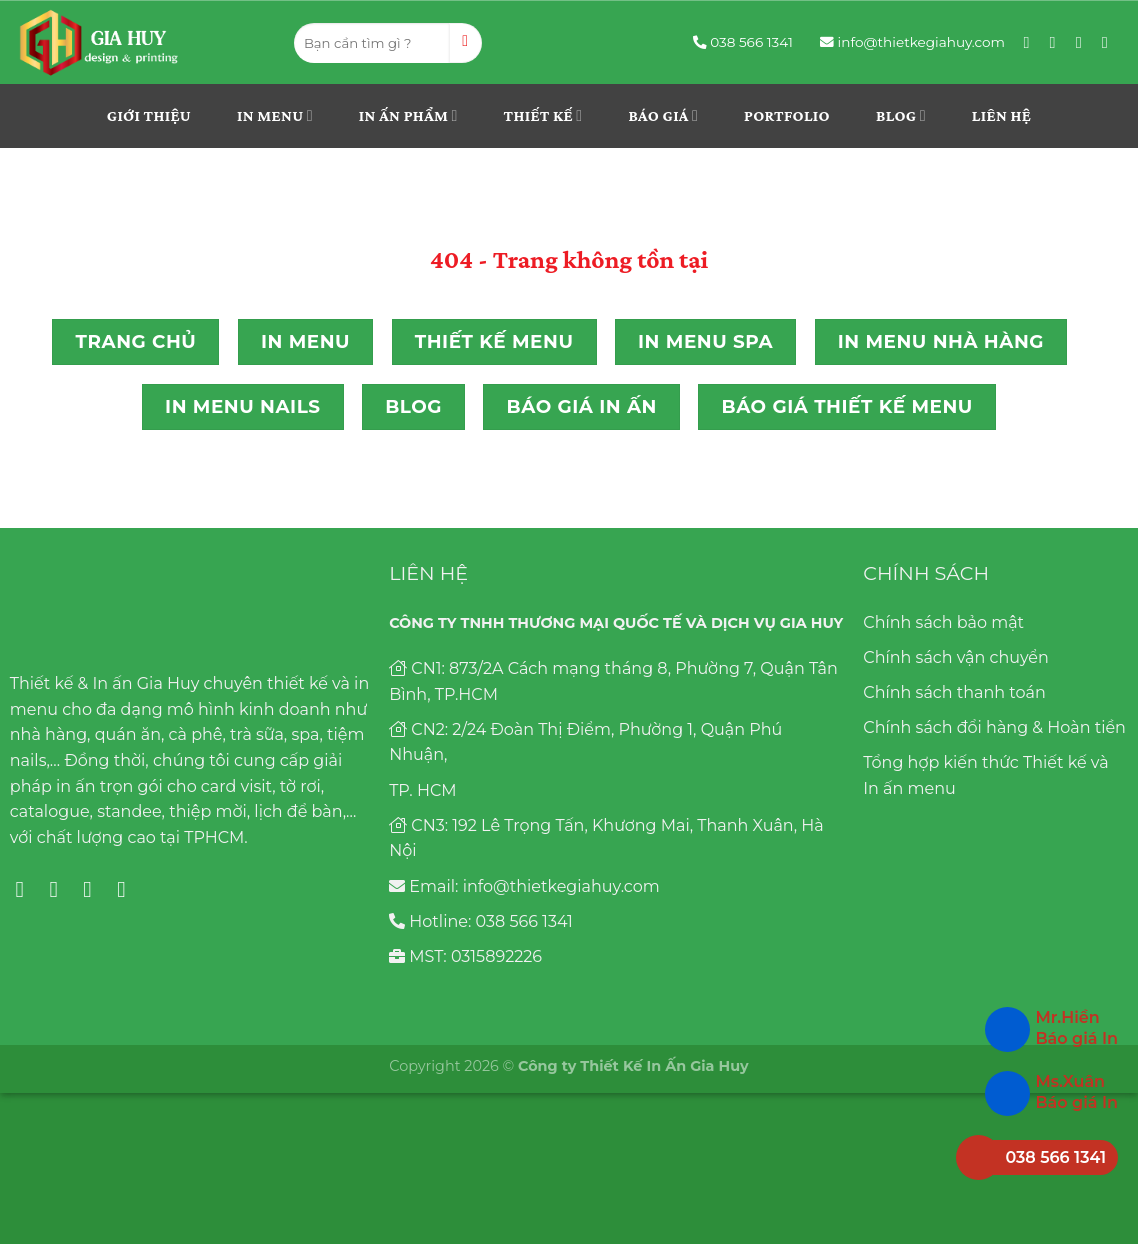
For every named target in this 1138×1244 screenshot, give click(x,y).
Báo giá (663, 115)
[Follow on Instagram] (1058, 42)
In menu (275, 115)
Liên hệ (1001, 115)
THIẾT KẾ (543, 115)
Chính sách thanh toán (954, 692)
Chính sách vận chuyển (956, 657)
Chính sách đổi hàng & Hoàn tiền (994, 727)
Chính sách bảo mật (943, 622)
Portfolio (787, 115)
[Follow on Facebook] (1032, 42)
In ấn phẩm (408, 115)
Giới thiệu (149, 115)
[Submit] (465, 43)
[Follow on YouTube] (1110, 42)
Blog (901, 115)
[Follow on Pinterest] (1084, 42)
